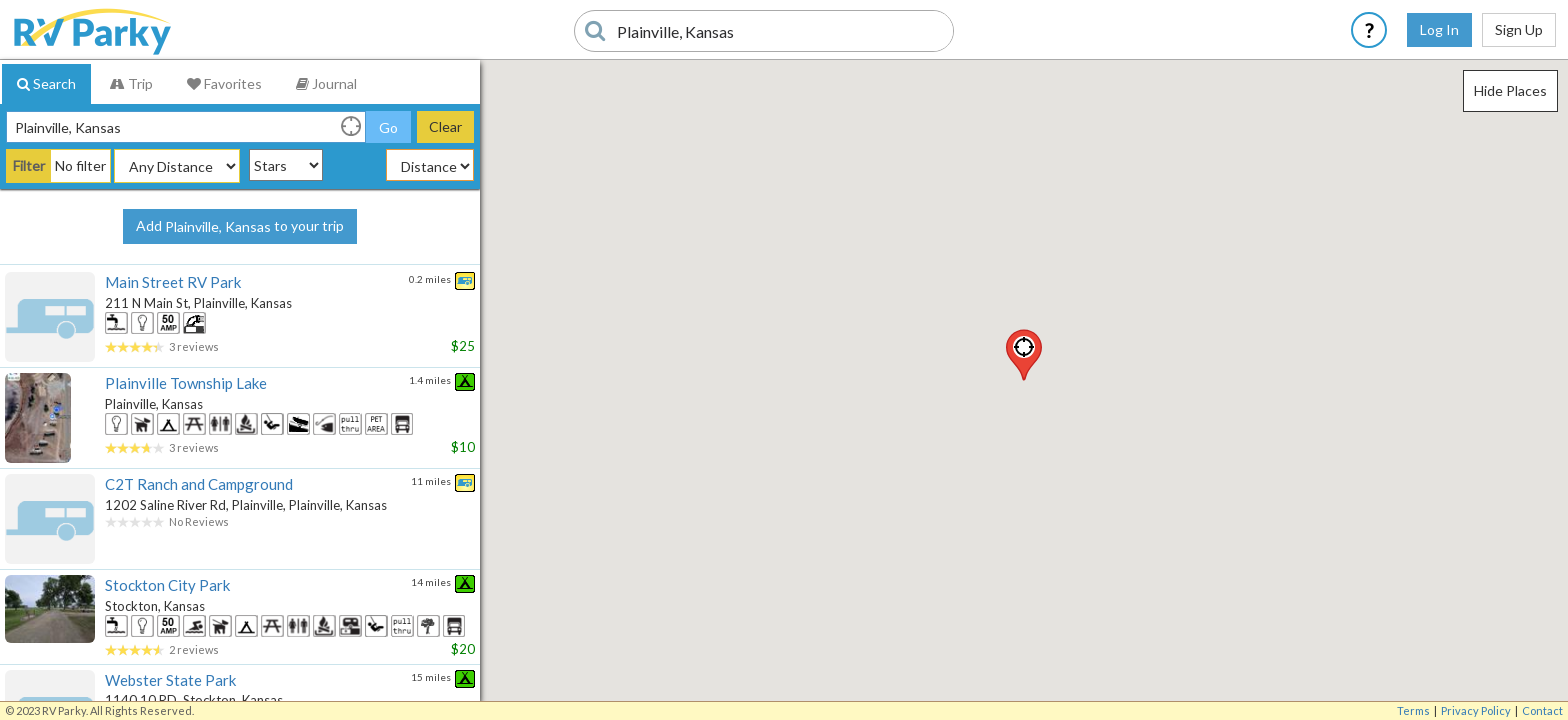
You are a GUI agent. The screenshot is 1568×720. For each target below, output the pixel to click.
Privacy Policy (1476, 710)
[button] (1024, 355)
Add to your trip (240, 227)
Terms (1413, 710)
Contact (1542, 710)
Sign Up (1519, 29)
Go (388, 127)
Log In (1439, 29)
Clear (445, 126)
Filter (29, 165)
